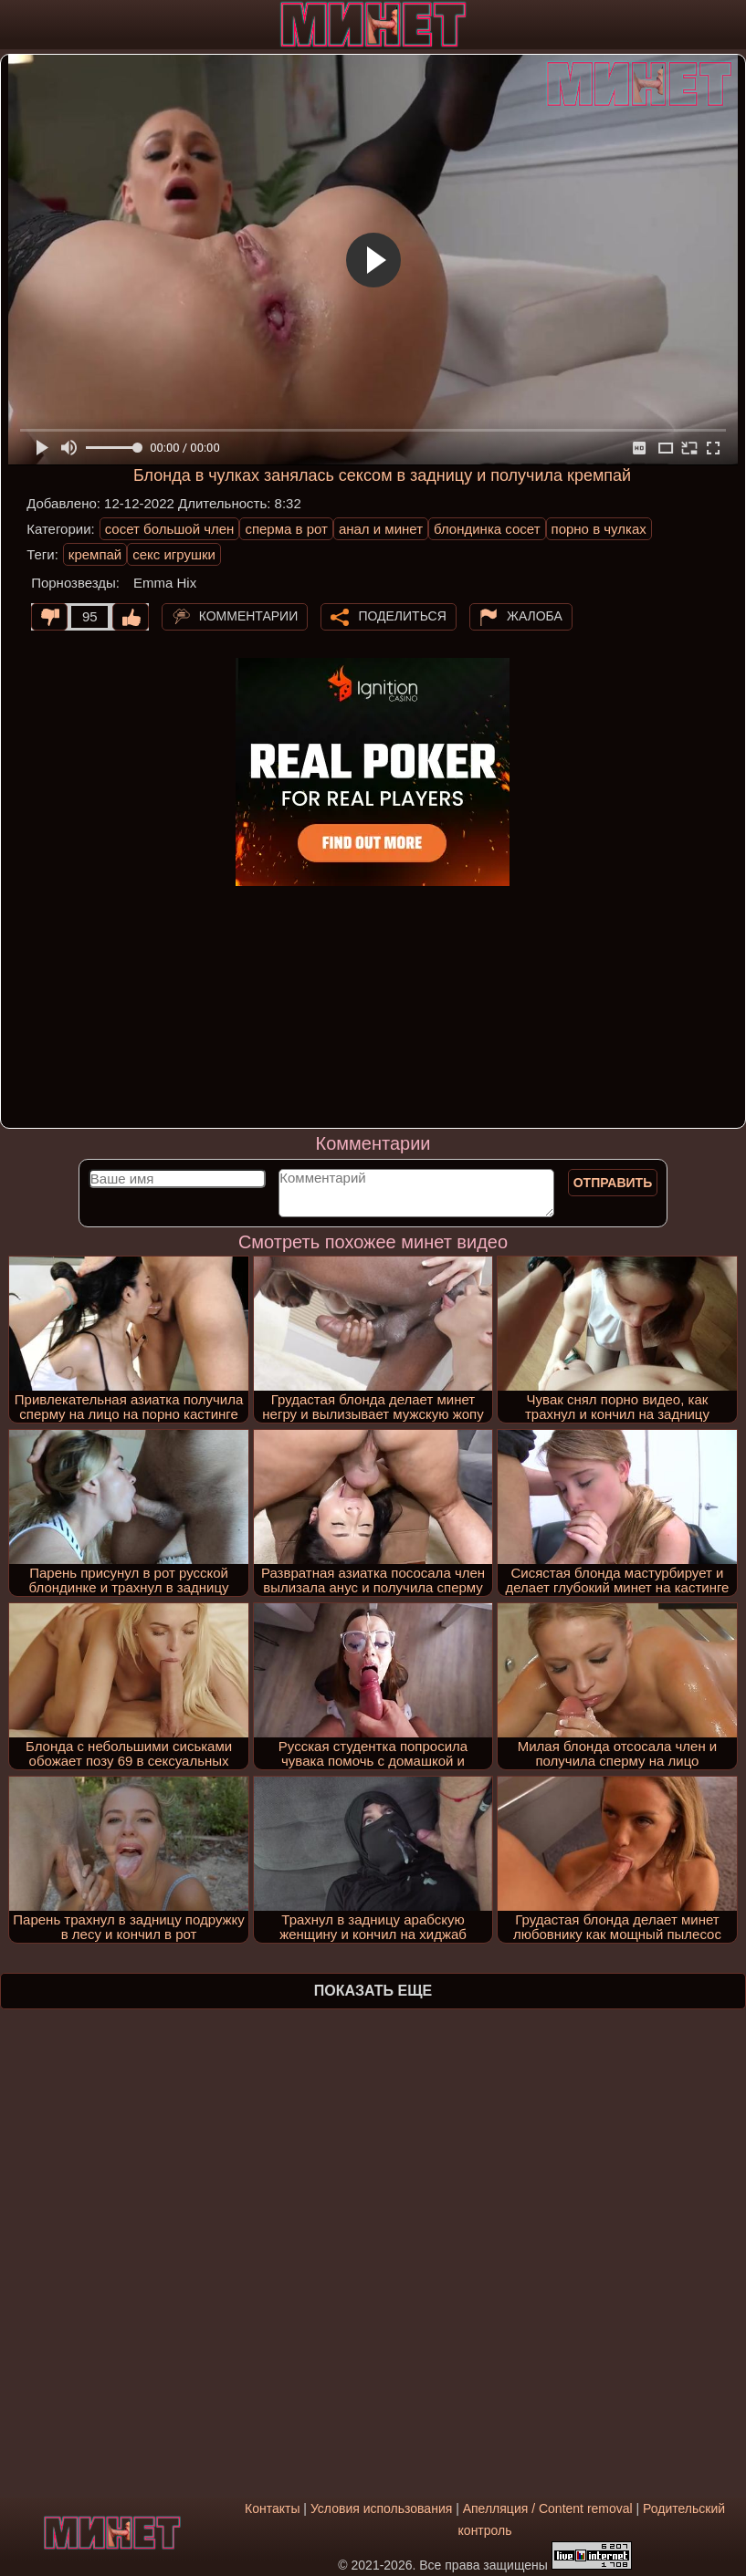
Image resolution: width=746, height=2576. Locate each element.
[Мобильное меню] (16, 24)
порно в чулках (599, 529)
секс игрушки (173, 554)
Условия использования (381, 2508)
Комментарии (249, 615)
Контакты (272, 2508)
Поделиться (402, 615)
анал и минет (381, 529)
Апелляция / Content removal (548, 2508)
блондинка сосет (487, 529)
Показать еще (373, 1990)
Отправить (613, 1182)
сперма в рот (286, 529)
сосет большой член (170, 529)
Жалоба (534, 615)
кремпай (94, 554)
